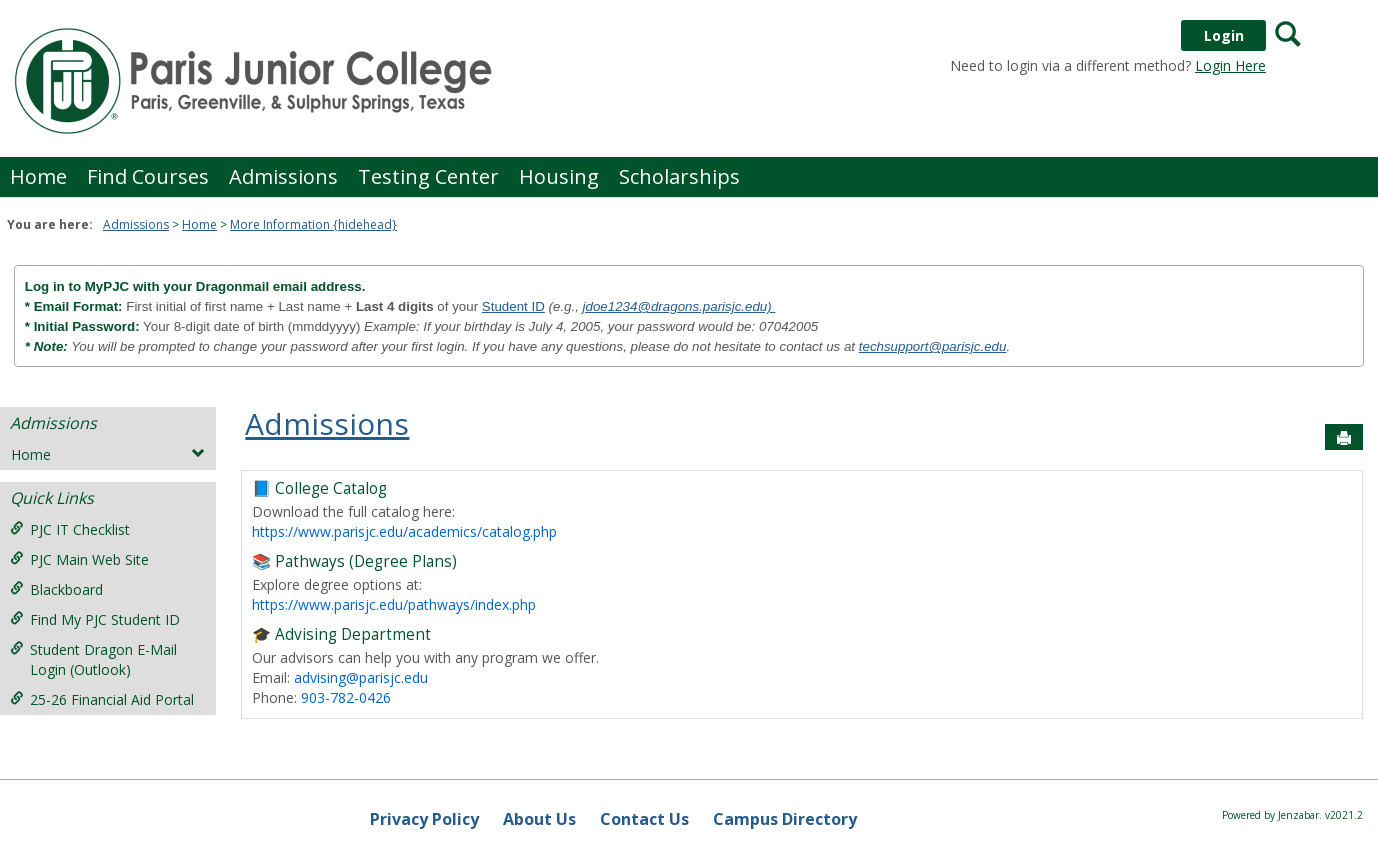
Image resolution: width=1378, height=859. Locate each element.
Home (38, 176)
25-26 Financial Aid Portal (102, 699)
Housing (559, 176)
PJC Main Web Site (79, 559)
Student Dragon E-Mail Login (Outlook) (93, 659)
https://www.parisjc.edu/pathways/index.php (394, 604)
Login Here (1230, 65)
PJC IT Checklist (70, 529)
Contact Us (644, 819)
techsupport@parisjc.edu (933, 346)
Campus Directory (785, 819)
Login (1224, 35)
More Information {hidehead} (313, 224)
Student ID (513, 306)
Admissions (283, 176)
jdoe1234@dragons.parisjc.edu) (679, 306)
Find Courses (148, 176)
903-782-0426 (346, 697)
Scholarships (679, 176)
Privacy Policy (424, 819)
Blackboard (56, 589)
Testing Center (428, 176)
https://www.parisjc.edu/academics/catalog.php (404, 531)
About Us (539, 819)
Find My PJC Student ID (95, 619)
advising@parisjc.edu (361, 677)
